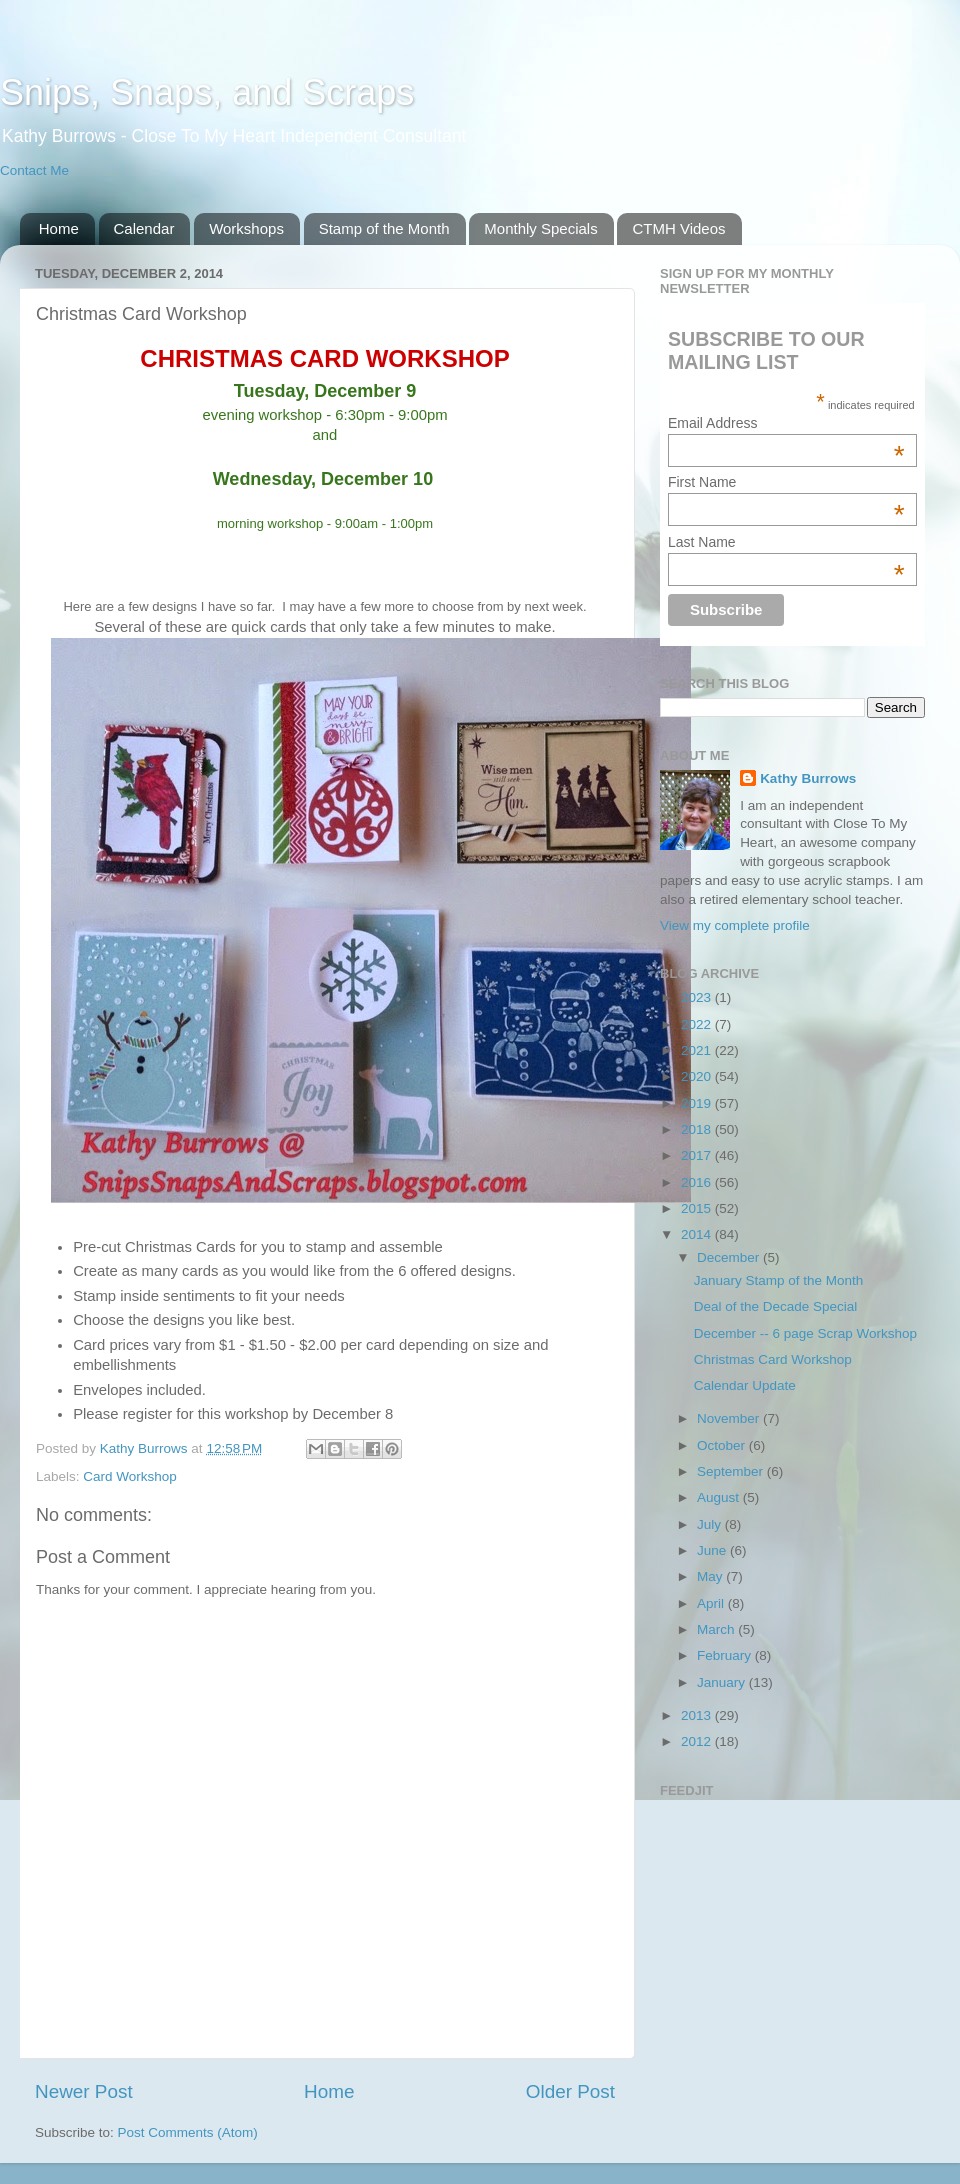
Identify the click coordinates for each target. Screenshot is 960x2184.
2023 (698, 997)
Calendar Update (745, 1385)
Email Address (786, 423)
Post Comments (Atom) (188, 2132)
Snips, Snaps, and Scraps (207, 92)
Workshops (246, 228)
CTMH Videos (678, 228)
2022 (698, 1024)
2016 (698, 1182)
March (717, 1629)
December (730, 1257)
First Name (786, 482)
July (711, 1524)
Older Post (570, 2091)
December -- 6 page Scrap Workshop (805, 1333)
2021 (698, 1050)
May (711, 1576)
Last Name (786, 542)
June (713, 1550)
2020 (698, 1076)
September (732, 1471)
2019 (698, 1103)
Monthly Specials (540, 228)
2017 (698, 1155)
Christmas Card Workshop (773, 1359)
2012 (698, 1741)
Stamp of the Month (384, 228)
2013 (698, 1715)
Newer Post (84, 2091)
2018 (698, 1129)
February (726, 1655)
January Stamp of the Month (779, 1280)
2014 (698, 1234)
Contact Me (34, 170)
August (720, 1497)
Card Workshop (130, 1476)
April (712, 1603)
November (730, 1418)
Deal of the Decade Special (776, 1306)
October (723, 1445)
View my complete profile (735, 925)
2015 (698, 1208)
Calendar (144, 228)
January (723, 1682)
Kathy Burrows (808, 778)
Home (59, 228)
